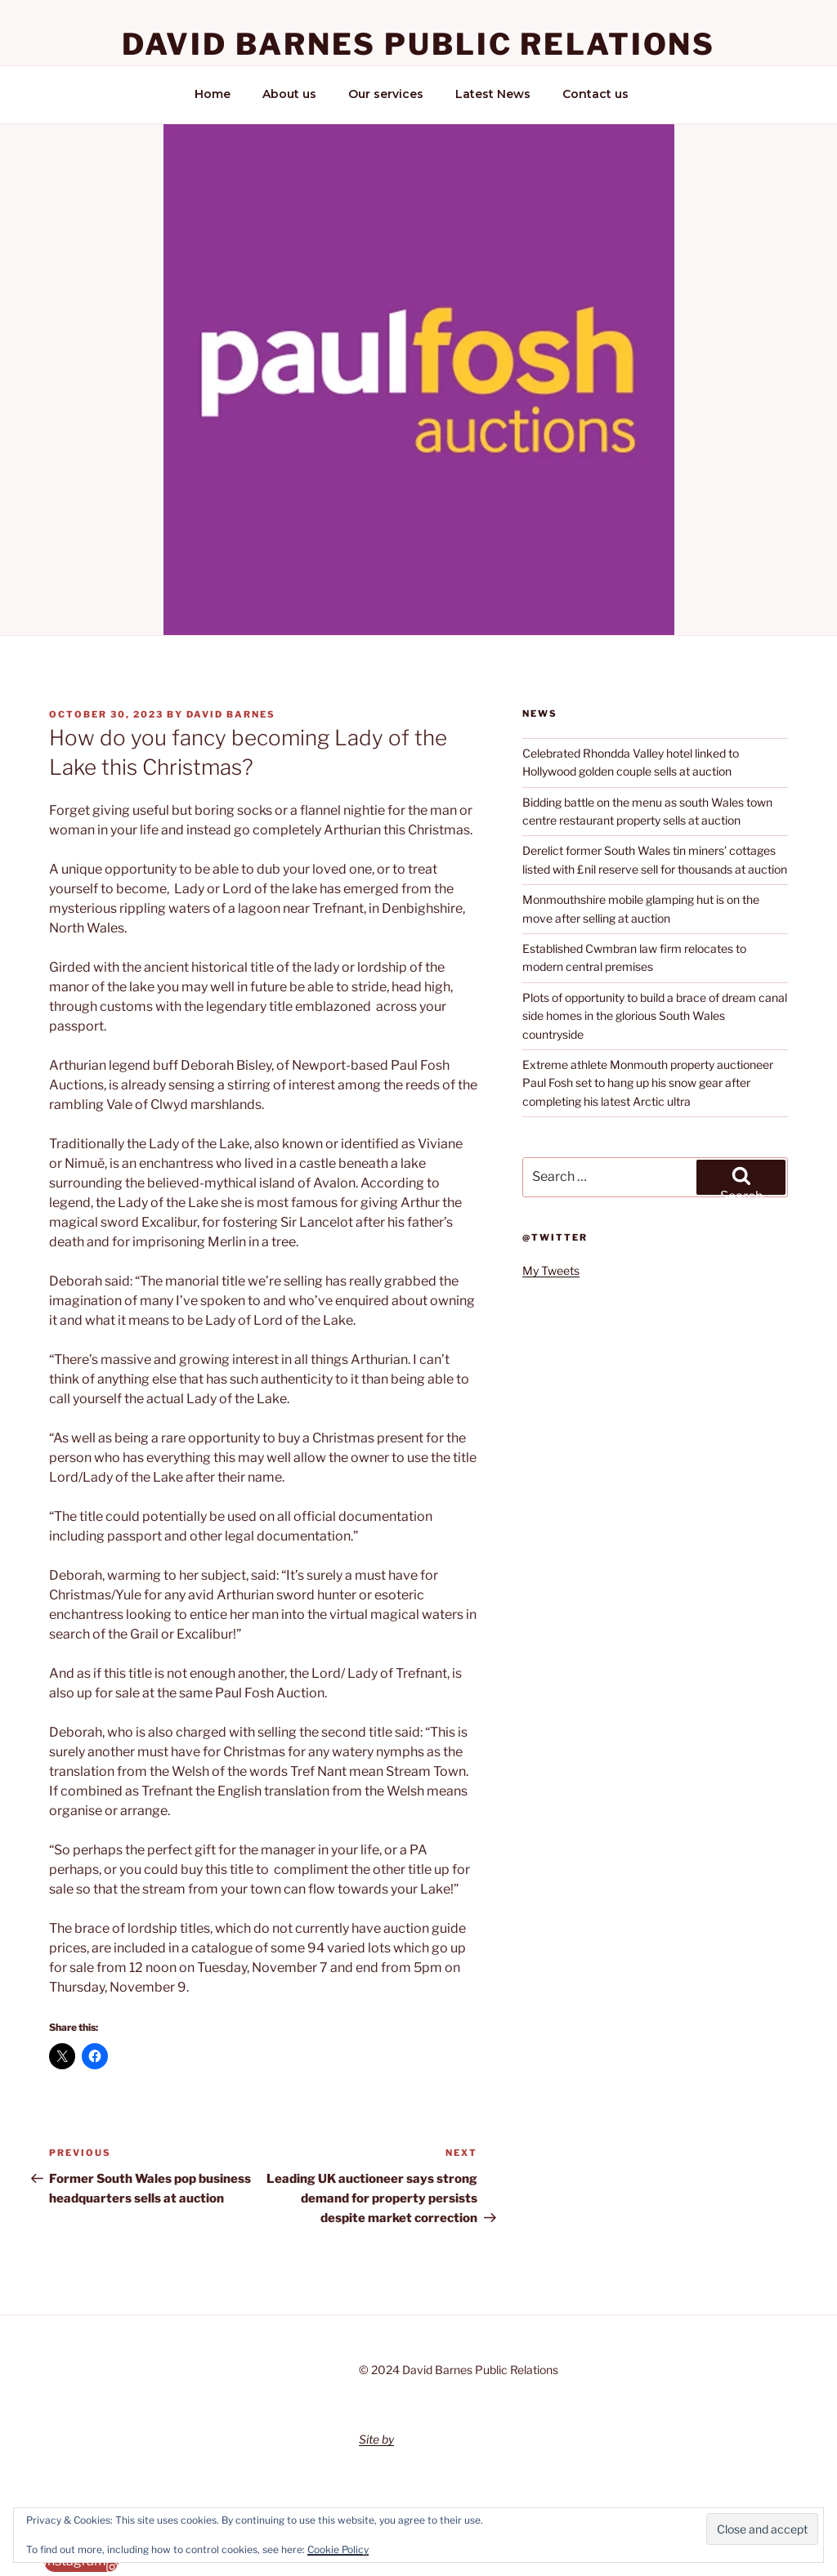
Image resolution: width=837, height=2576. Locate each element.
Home (213, 94)
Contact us (595, 94)
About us (289, 94)
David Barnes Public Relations (419, 44)
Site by (376, 2439)
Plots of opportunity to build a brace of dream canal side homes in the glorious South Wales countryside (654, 1016)
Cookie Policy (338, 2549)
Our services (385, 94)
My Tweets (551, 1270)
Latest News (492, 94)
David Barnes (230, 714)
